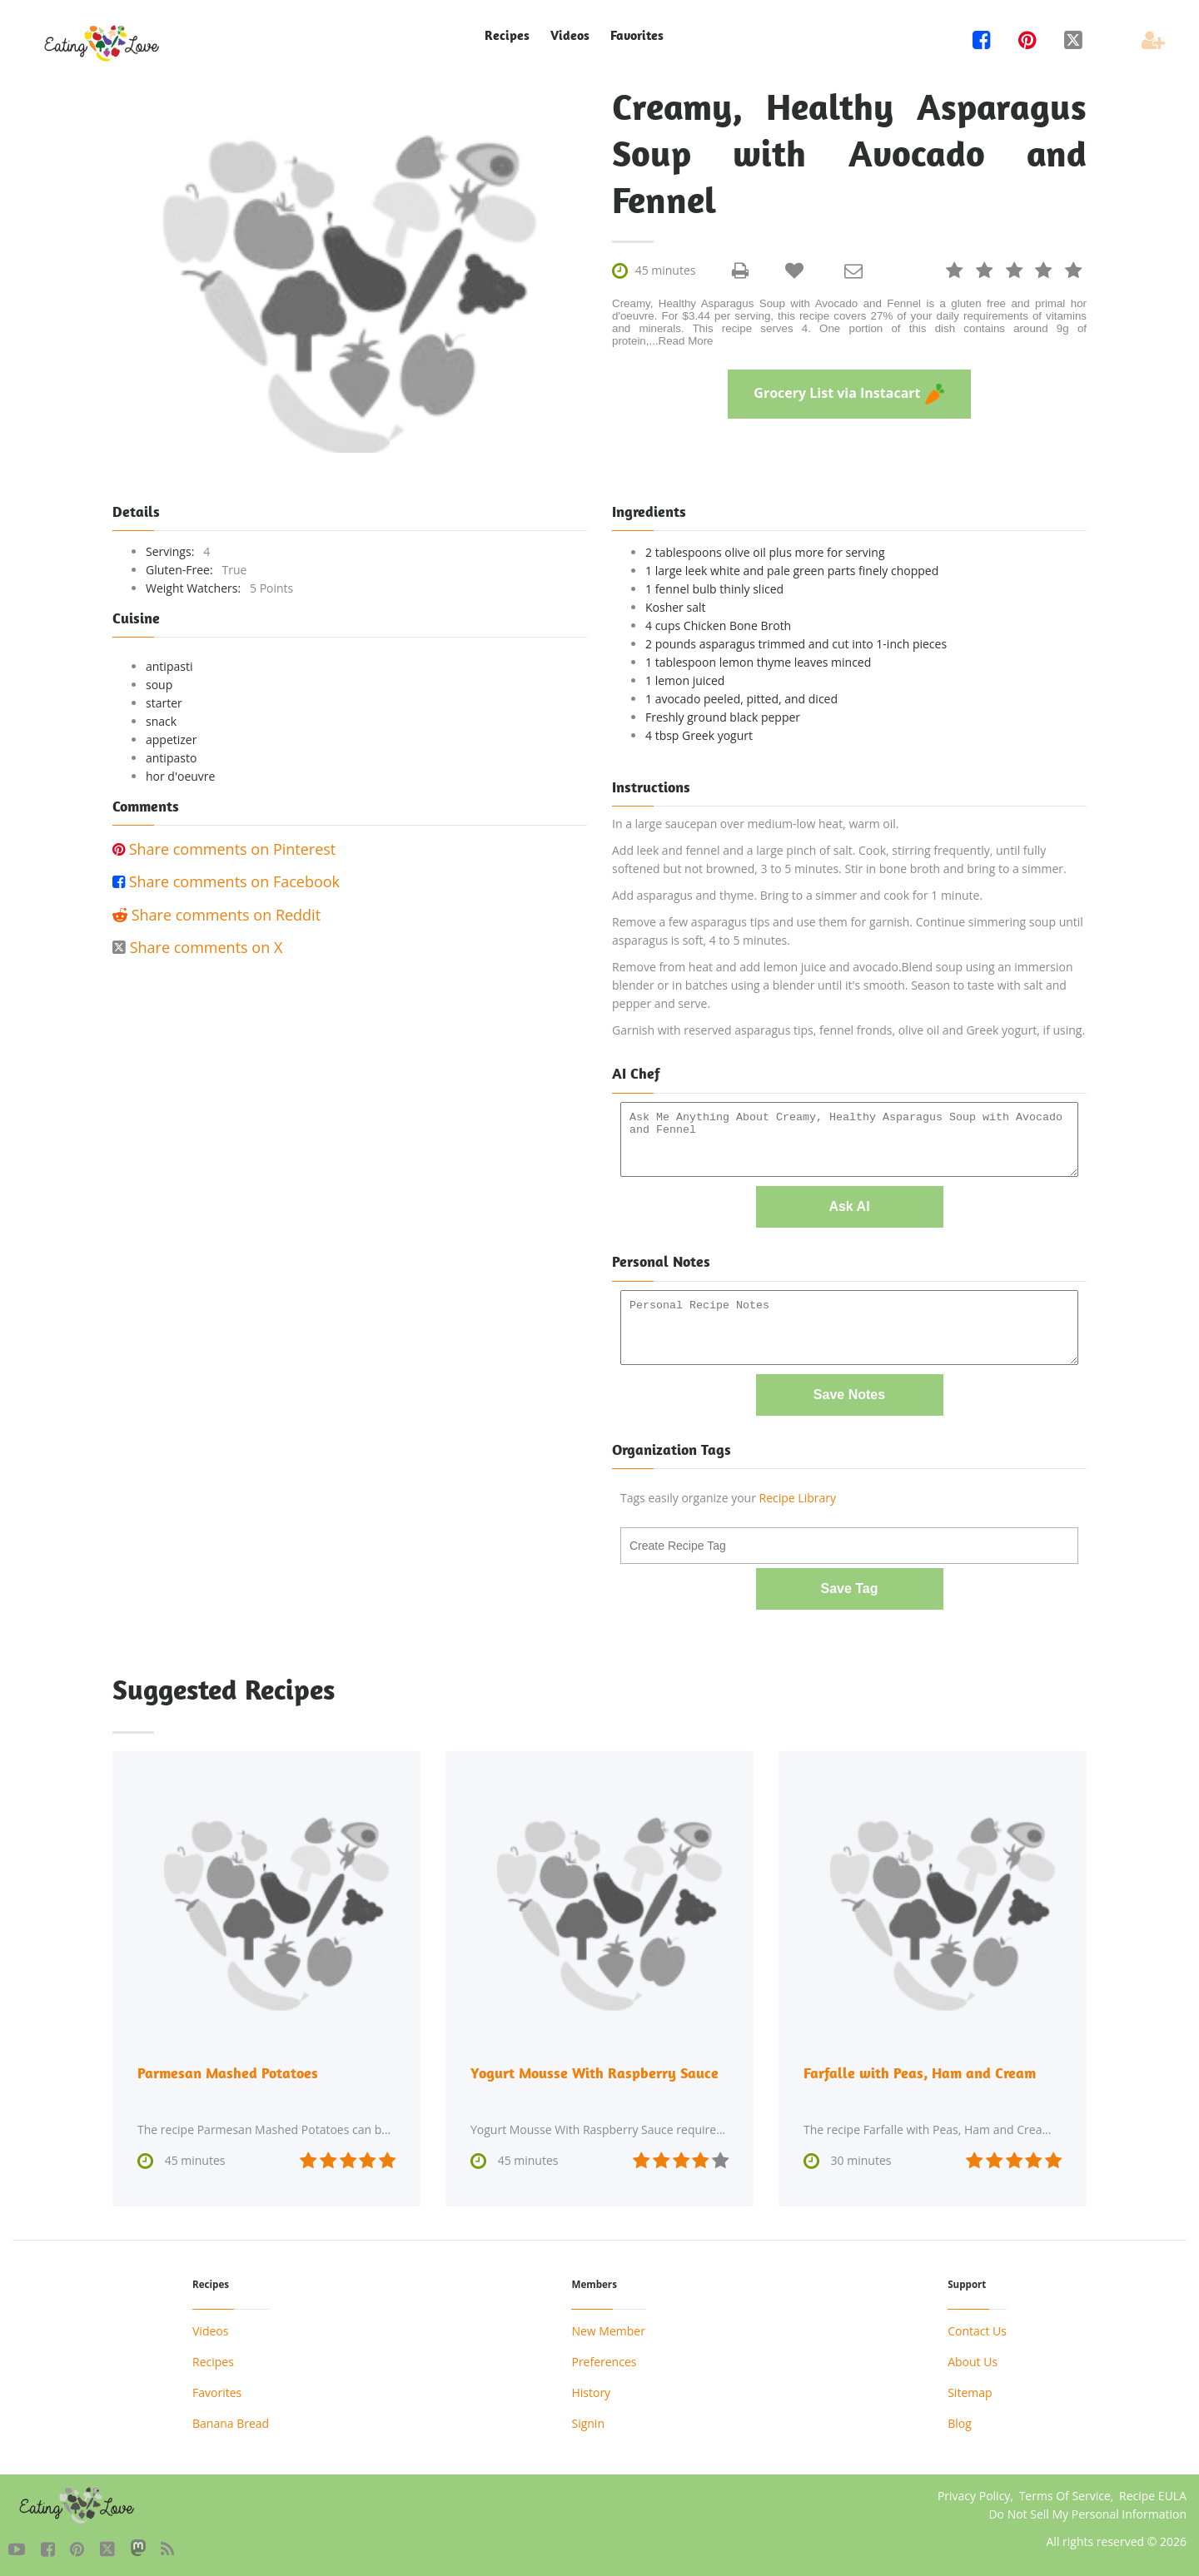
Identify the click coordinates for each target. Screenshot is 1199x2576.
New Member (607, 2328)
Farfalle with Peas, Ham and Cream (919, 2070)
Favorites (637, 35)
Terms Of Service (1065, 2493)
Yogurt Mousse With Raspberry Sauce (594, 2070)
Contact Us (977, 2328)
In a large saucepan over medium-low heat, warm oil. (755, 823)
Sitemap (970, 2390)
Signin (587, 2421)
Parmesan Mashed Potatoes (227, 2070)
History (590, 2390)
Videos (570, 35)
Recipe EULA (1153, 2493)
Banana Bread (230, 2421)
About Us (973, 2359)
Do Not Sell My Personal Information (1087, 2511)
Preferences (603, 2359)
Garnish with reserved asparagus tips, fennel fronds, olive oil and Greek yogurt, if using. (848, 1030)
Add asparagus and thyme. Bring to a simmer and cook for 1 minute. (797, 895)
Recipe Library (797, 1496)
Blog (960, 2421)
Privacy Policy (974, 2493)
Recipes (507, 35)
